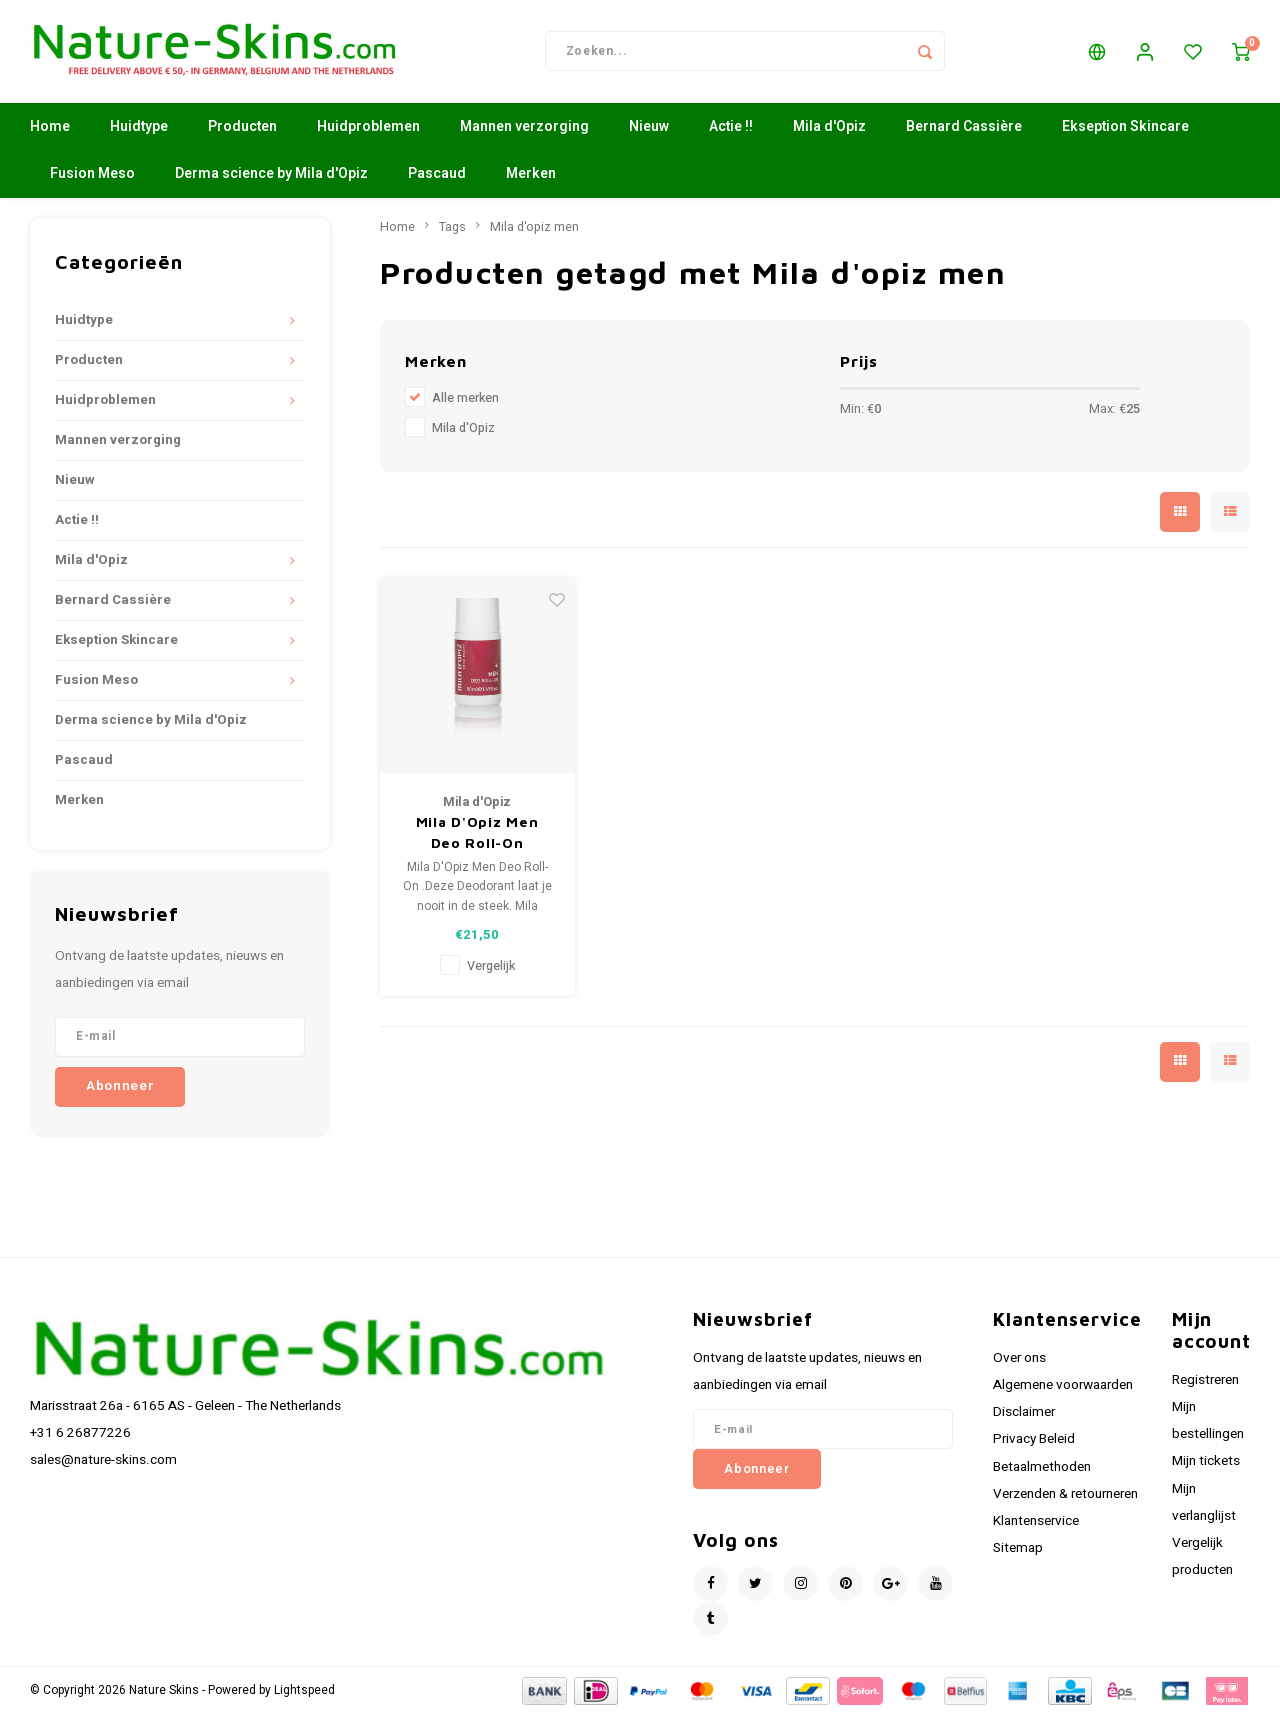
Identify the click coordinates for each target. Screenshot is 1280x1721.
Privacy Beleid (1034, 1447)
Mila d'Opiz (829, 134)
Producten (242, 134)
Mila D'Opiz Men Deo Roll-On (477, 840)
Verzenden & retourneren (1065, 1501)
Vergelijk (491, 973)
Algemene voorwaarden (1063, 1392)
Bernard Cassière (964, 134)
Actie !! (731, 134)
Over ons (1019, 1365)
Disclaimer (1024, 1419)
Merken (531, 181)
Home (50, 134)
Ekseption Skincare (1125, 134)
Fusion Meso (92, 181)
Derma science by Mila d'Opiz (271, 181)
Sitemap (1018, 1555)
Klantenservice (1036, 1528)
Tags (452, 234)
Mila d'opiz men (534, 234)
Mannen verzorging (524, 134)
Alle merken (465, 406)
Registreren (1205, 1387)
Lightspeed (304, 1697)
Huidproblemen (368, 134)
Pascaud (437, 181)
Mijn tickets (1206, 1469)
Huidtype (139, 134)
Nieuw (649, 134)
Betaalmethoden (1042, 1474)
